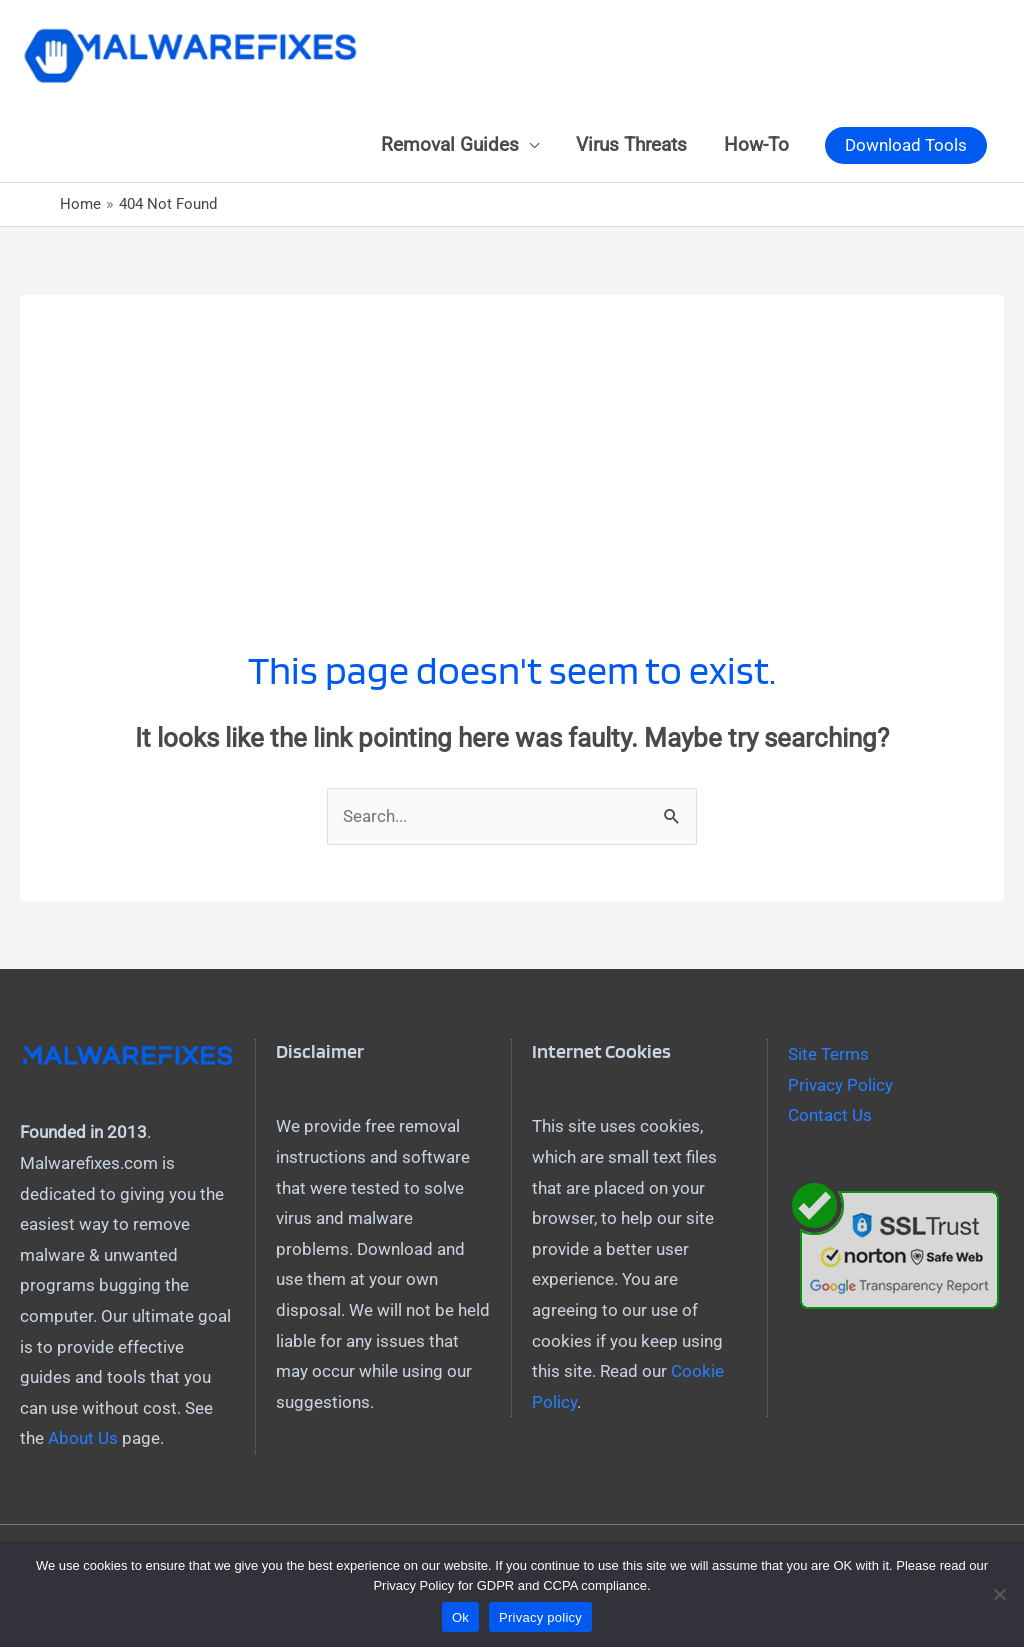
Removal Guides (450, 145)
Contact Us (830, 1115)
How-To (756, 145)
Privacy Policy (840, 1085)
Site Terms (828, 1054)
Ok (460, 1617)
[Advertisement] (512, 435)
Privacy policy (540, 1617)
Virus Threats (631, 145)
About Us (83, 1438)
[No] (999, 1594)
